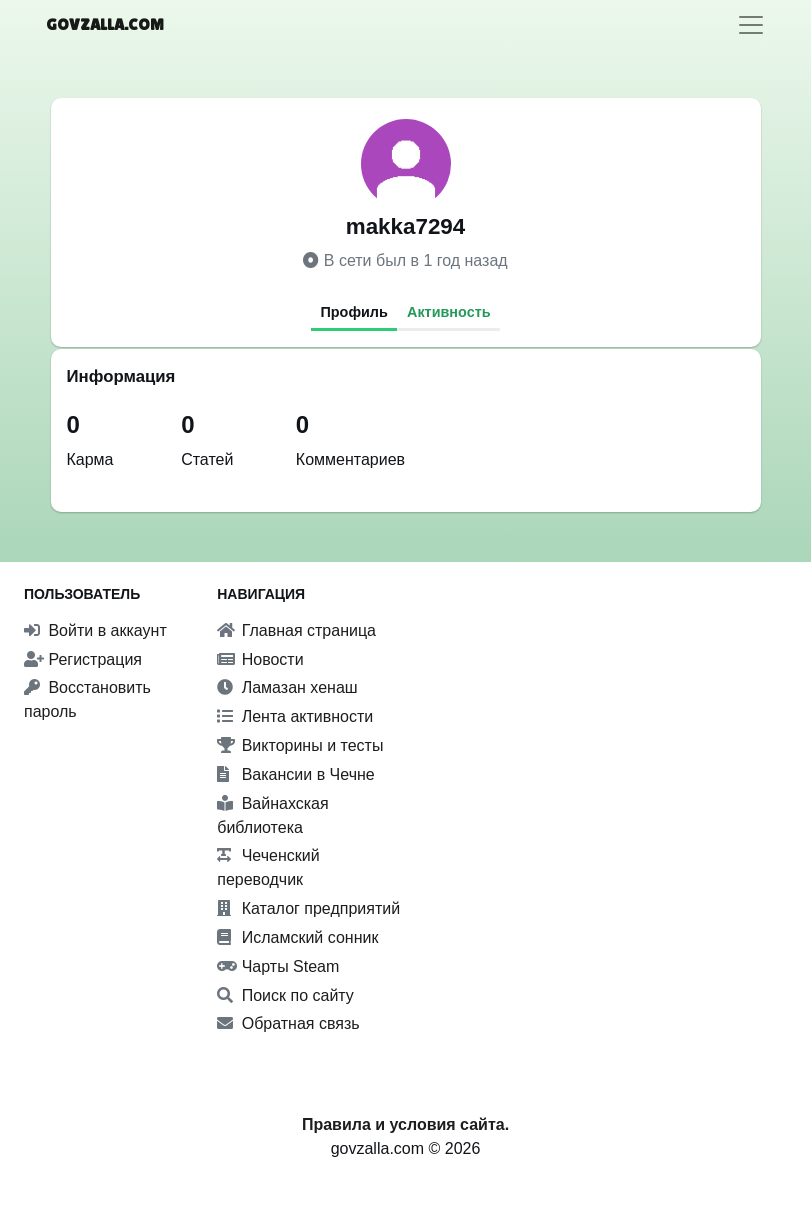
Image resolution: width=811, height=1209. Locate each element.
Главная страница (296, 630)
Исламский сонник (297, 937)
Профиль (353, 312)
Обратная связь (288, 1023)
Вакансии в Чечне (295, 774)
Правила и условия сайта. (405, 1124)
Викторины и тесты (300, 745)
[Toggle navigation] (751, 25)
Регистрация (83, 659)
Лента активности (295, 716)
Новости (260, 659)
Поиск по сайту (285, 995)
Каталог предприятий (308, 908)
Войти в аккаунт (95, 630)
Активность (449, 312)
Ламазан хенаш (287, 687)
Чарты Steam (278, 966)
